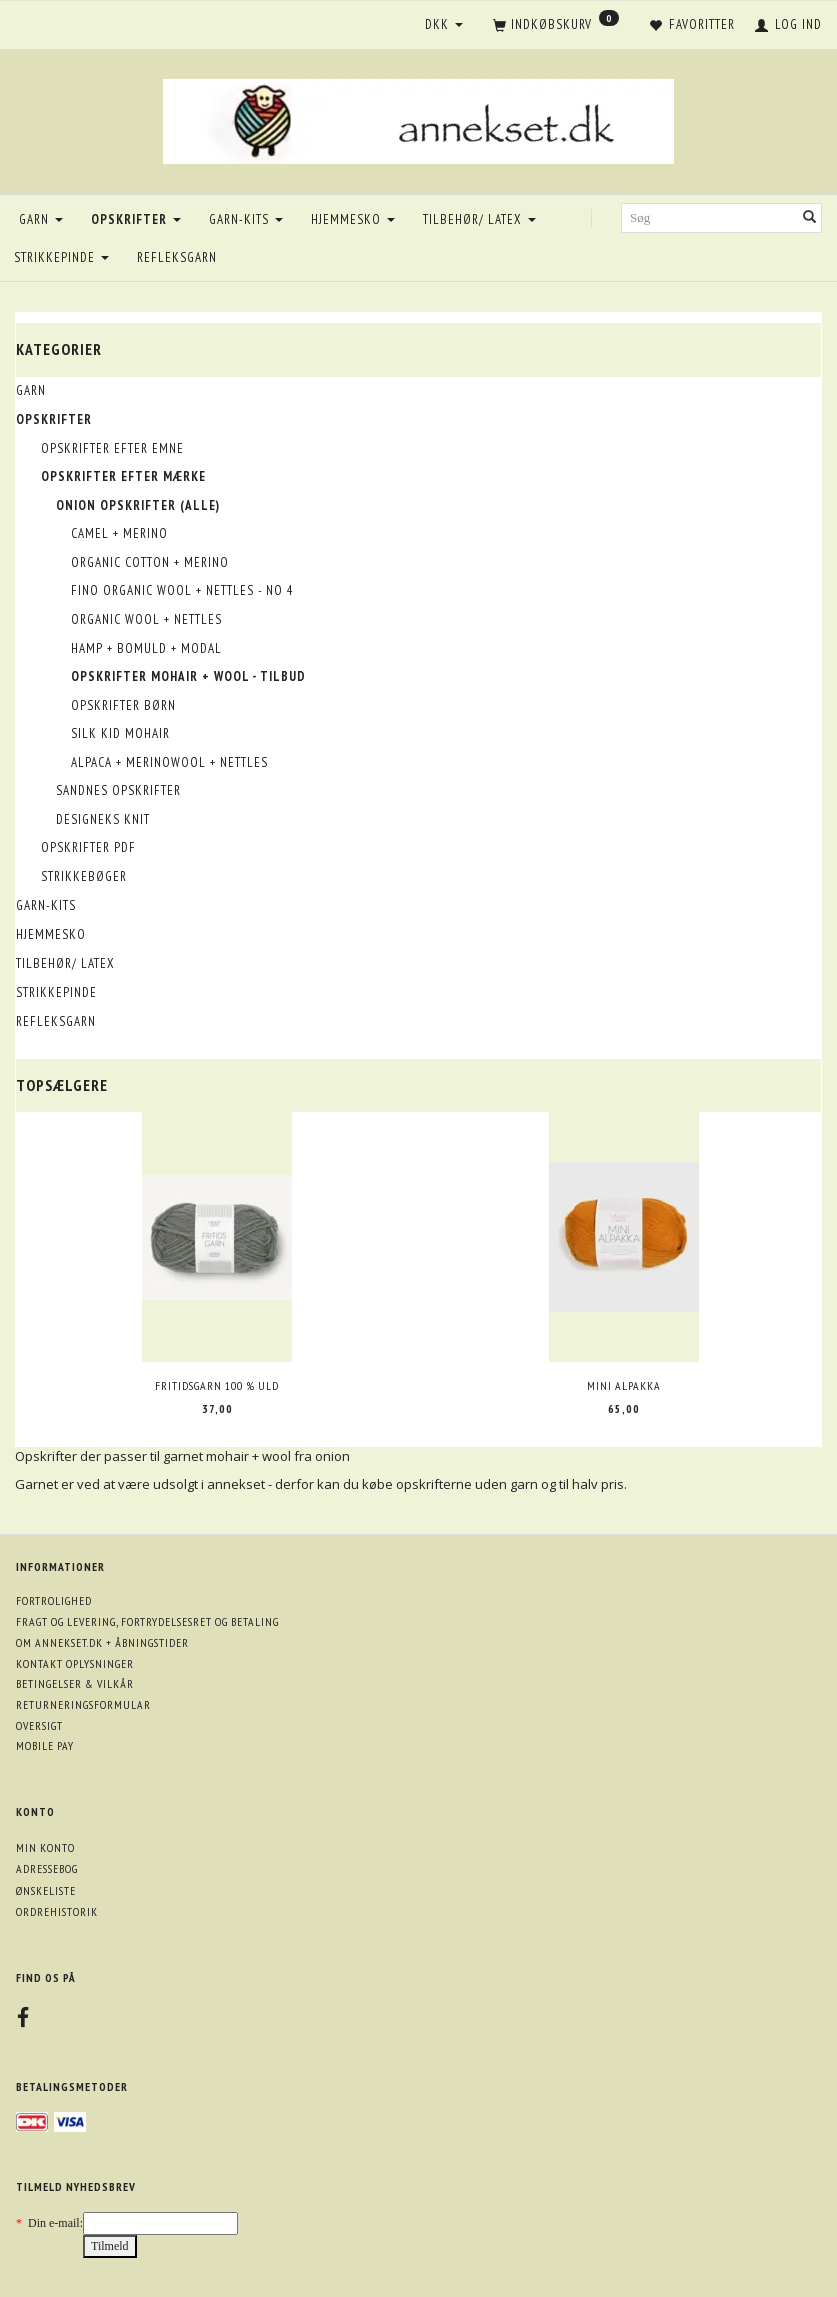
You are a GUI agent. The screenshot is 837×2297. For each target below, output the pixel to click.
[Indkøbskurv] (556, 26)
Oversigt (39, 1725)
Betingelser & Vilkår (75, 1683)
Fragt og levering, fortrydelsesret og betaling (147, 1621)
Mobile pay (45, 1745)
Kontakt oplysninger (75, 1663)
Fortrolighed (54, 1600)
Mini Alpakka (624, 1385)
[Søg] (810, 218)
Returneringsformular (83, 1704)
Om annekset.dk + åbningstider (102, 1642)
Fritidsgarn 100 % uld (217, 1385)
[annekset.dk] (418, 118)
